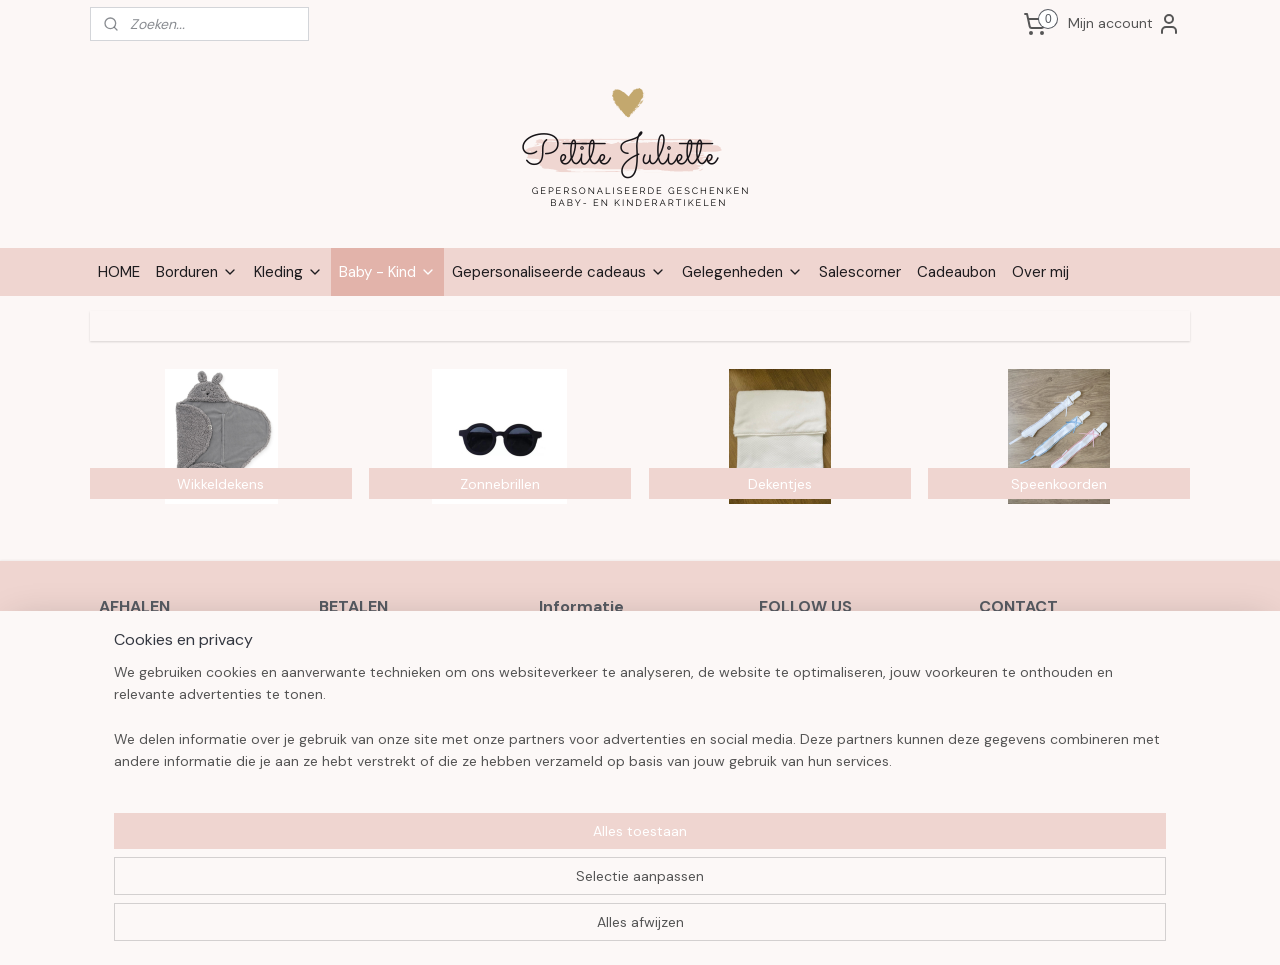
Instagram (812, 668)
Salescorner (860, 272)
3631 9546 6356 (1071, 735)
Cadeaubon (956, 272)
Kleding (288, 272)
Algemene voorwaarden (617, 645)
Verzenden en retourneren (624, 690)
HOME (119, 272)
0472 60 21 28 (1026, 668)
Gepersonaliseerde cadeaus (559, 272)
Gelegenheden (742, 272)
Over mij (1040, 272)
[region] (508, 886)
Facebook (811, 645)
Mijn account (1124, 24)
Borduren (197, 272)
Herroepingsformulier (608, 668)
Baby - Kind (387, 272)
